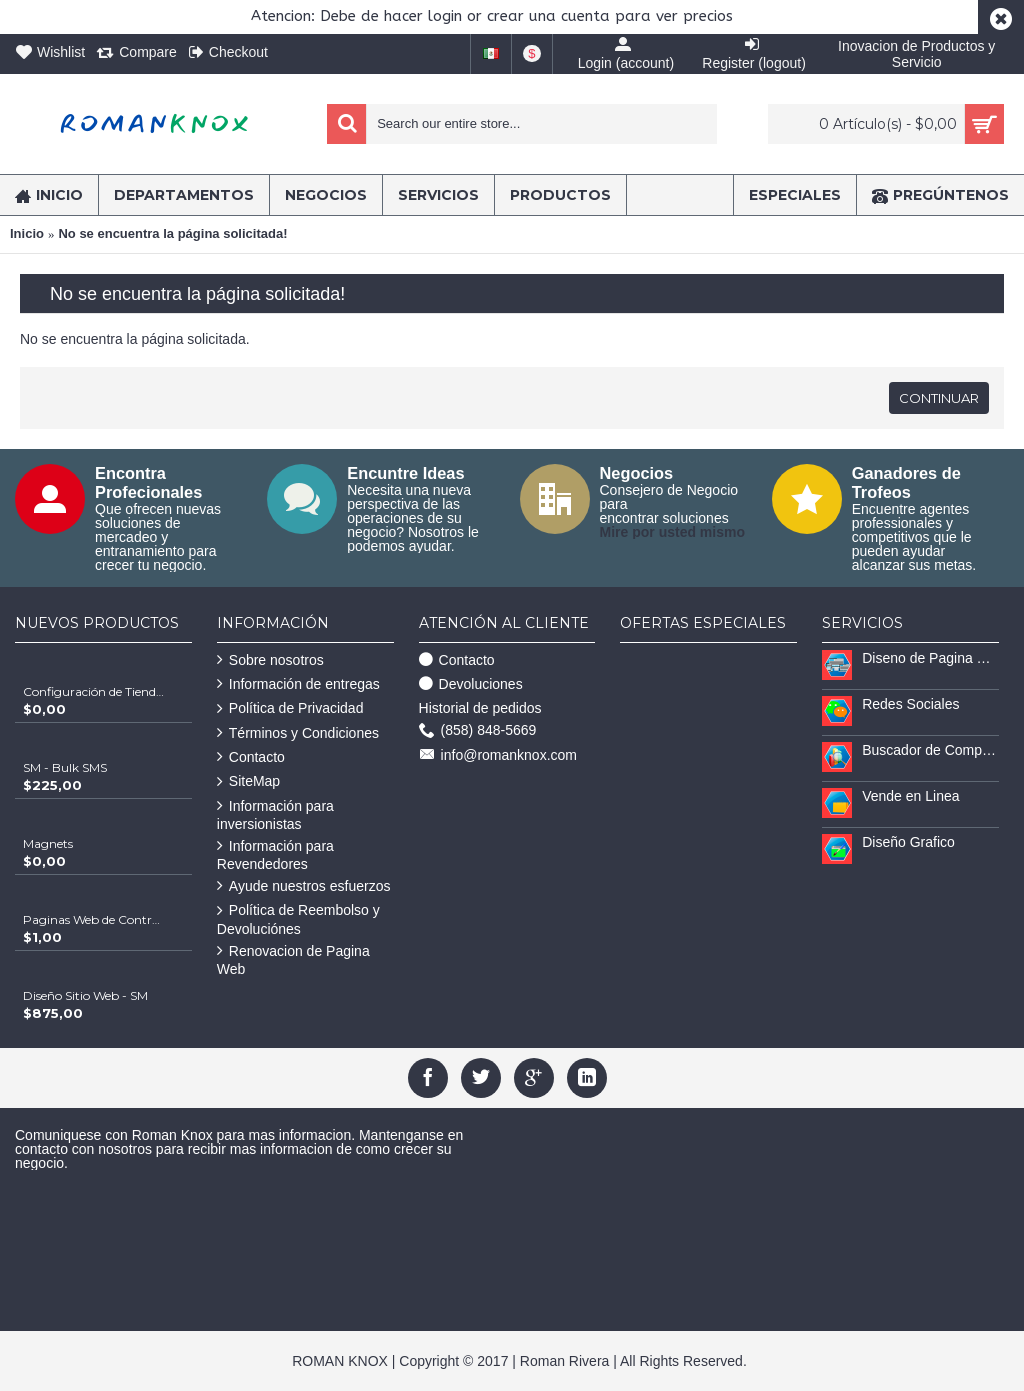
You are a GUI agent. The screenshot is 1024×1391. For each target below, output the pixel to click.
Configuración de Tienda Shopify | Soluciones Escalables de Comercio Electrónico (94, 691)
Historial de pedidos (480, 708)
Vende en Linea (910, 796)
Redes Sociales (910, 704)
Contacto (251, 757)
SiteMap (248, 781)
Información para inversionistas (275, 815)
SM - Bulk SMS (65, 767)
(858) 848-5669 (478, 730)
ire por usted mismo (678, 532)
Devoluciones (471, 684)
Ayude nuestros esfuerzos (304, 886)
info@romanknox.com (498, 755)
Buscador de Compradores (930, 750)
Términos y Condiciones (298, 733)
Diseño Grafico (908, 842)
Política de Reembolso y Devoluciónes (298, 919)
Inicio (27, 233)
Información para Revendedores (275, 855)
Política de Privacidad (290, 708)
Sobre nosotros (270, 660)
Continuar (939, 398)
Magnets (48, 843)
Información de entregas (298, 684)
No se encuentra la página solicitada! (172, 233)
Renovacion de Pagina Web (293, 960)
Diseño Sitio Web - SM (85, 995)
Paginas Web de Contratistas (94, 919)
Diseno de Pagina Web (930, 658)
